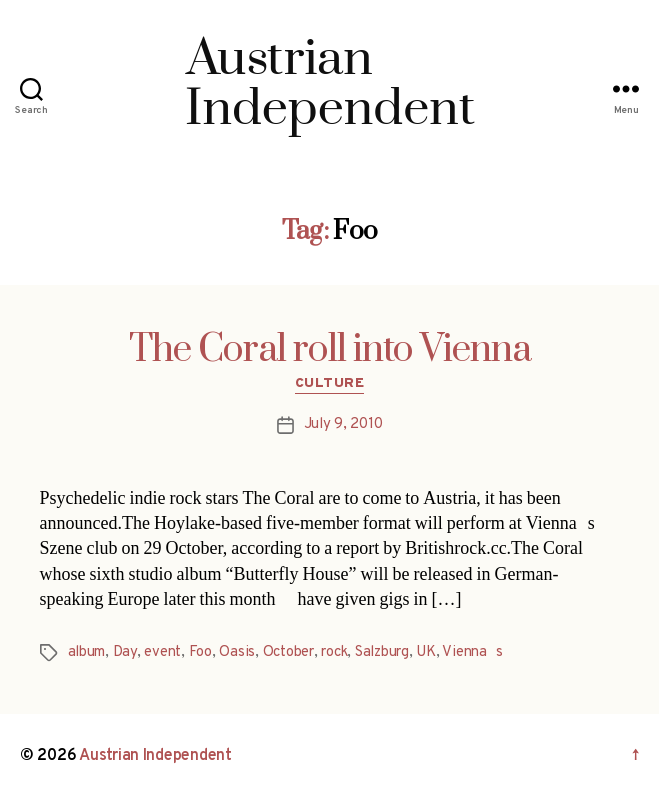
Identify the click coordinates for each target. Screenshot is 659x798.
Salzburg (382, 652)
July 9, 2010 (343, 424)
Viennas (472, 652)
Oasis (237, 652)
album (87, 652)
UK (426, 652)
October (288, 652)
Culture (330, 383)
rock (334, 652)
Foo (200, 652)
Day (125, 652)
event (162, 652)
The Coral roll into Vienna (330, 350)
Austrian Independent (155, 756)
